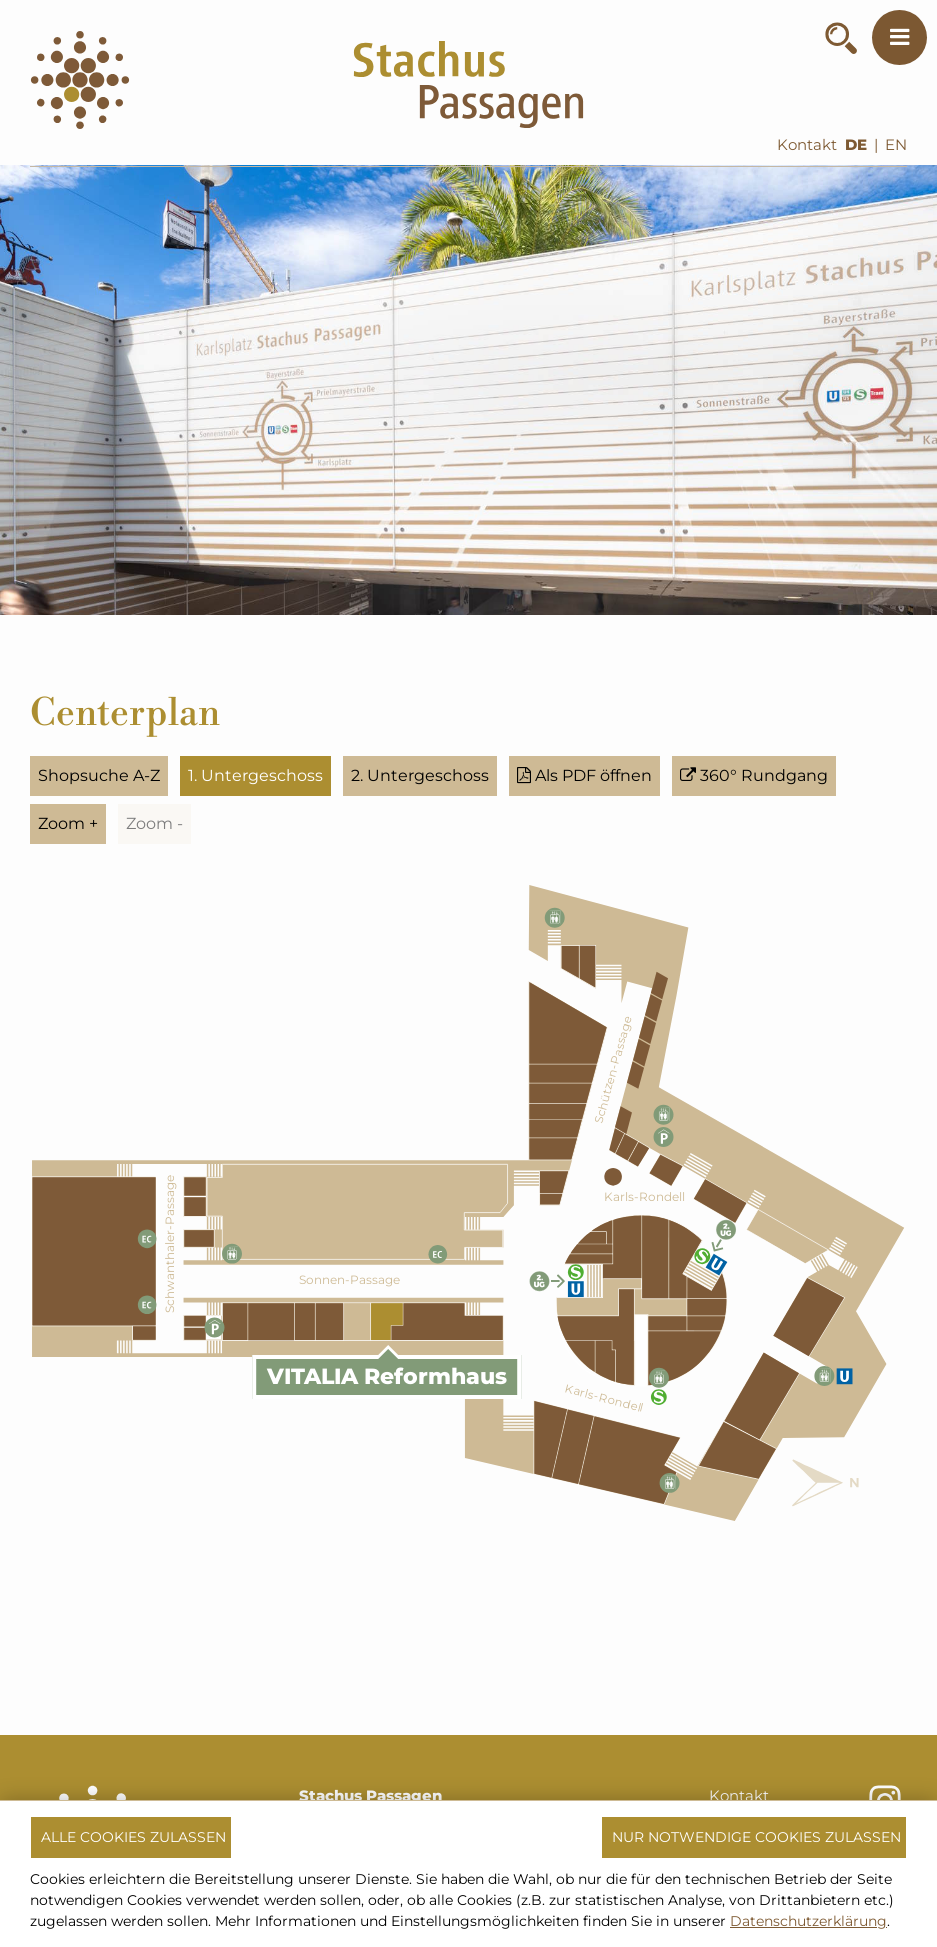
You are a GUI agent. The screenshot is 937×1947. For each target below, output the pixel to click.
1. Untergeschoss (255, 775)
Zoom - (154, 823)
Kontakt (807, 145)
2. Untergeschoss (420, 775)
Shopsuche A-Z (99, 775)
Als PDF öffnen (584, 775)
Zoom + (68, 823)
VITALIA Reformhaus (387, 1376)
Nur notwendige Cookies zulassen (756, 1837)
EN (896, 145)
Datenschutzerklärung (808, 1921)
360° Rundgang (754, 775)
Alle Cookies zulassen (133, 1837)
